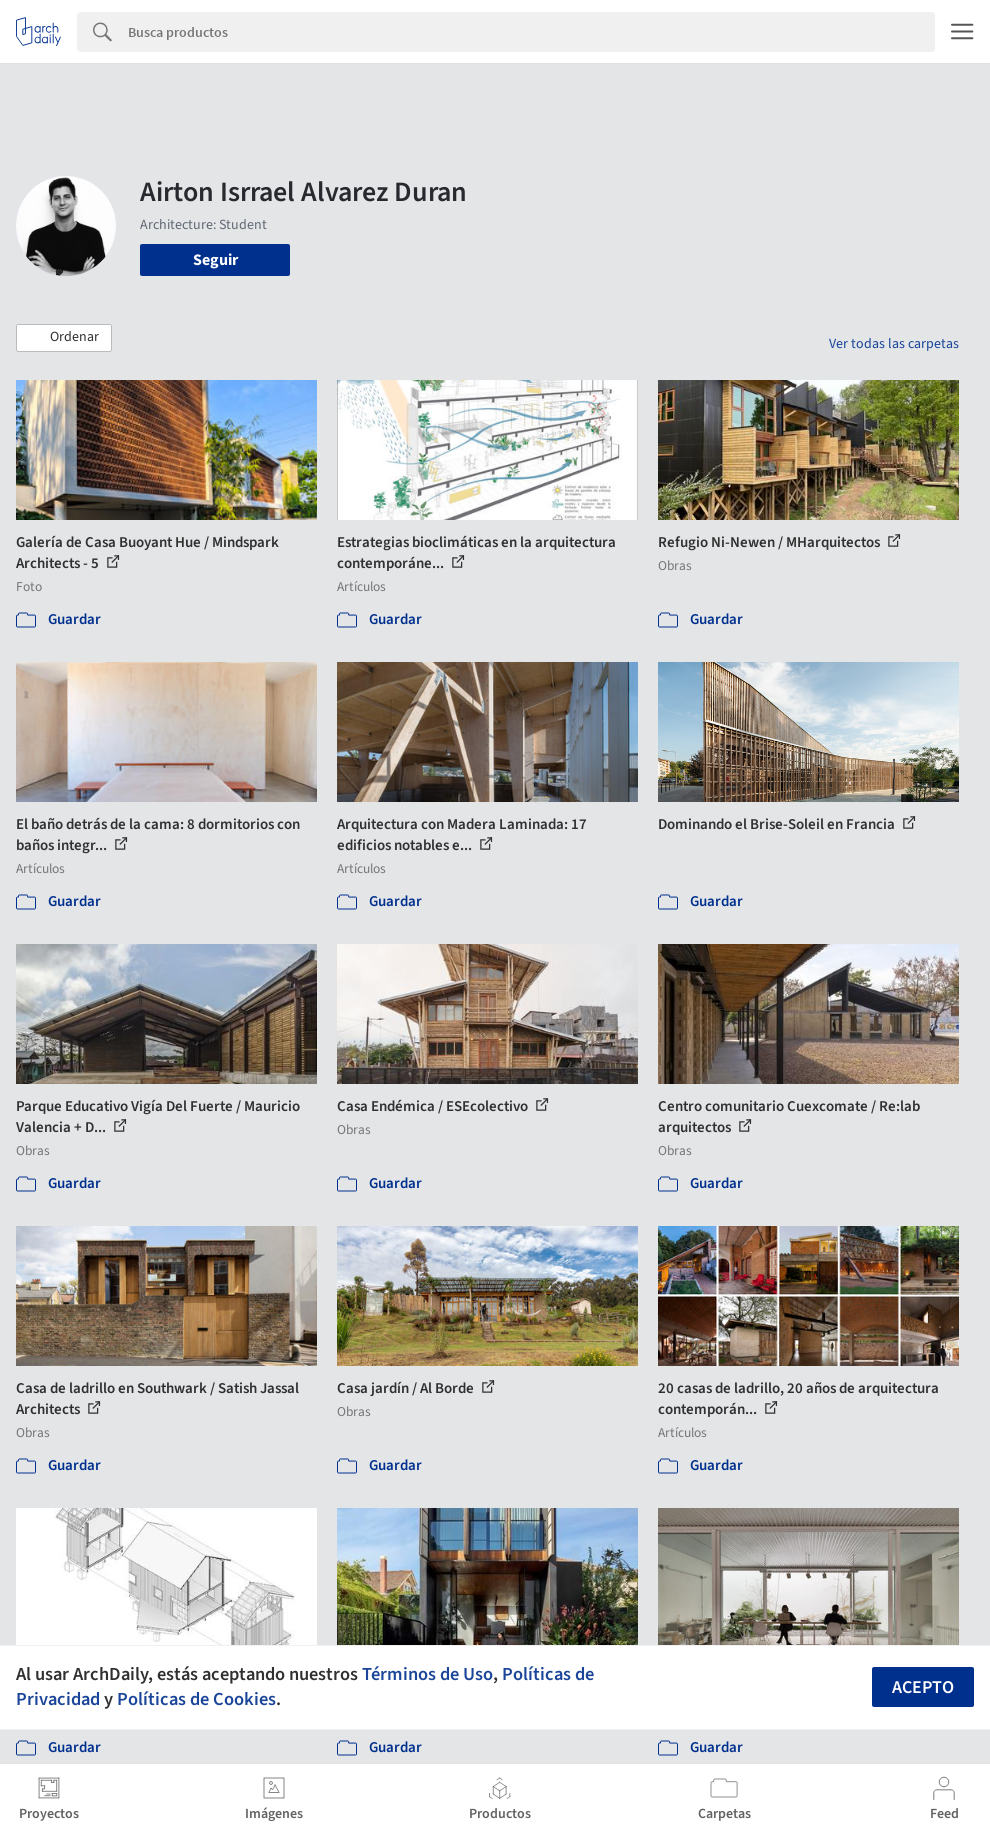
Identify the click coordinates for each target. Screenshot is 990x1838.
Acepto (923, 1687)
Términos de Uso (427, 1674)
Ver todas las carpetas (894, 344)
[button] (64, 338)
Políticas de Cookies (196, 1699)
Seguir (215, 260)
